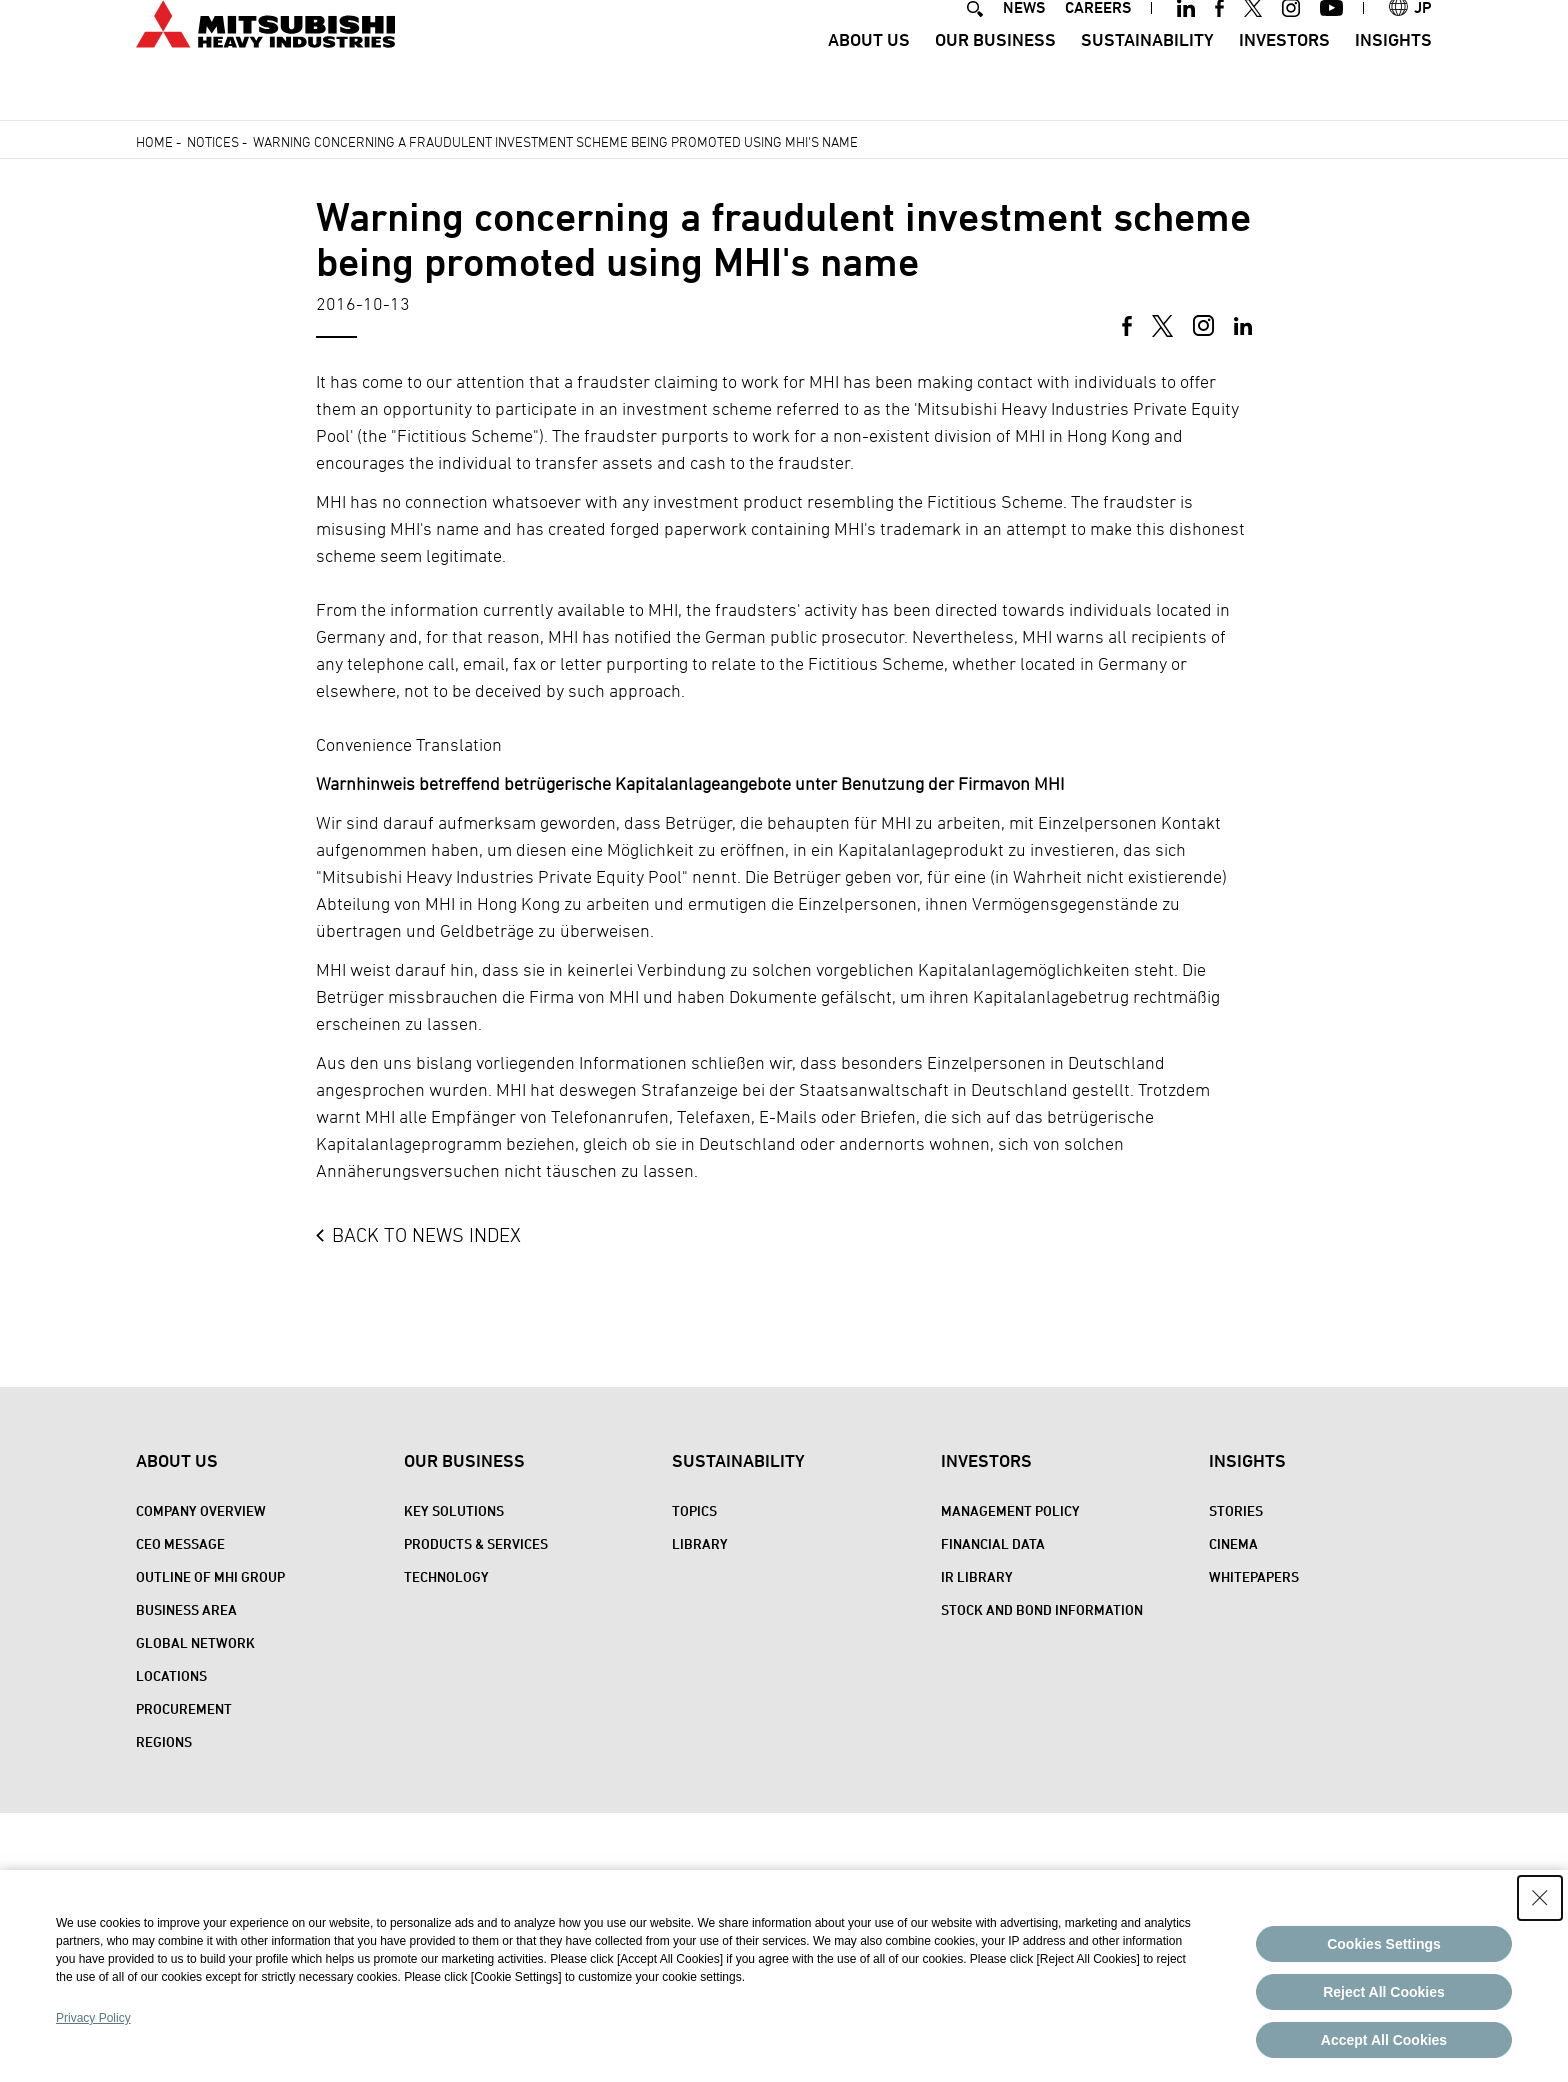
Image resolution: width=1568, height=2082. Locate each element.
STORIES (1236, 1510)
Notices (213, 141)
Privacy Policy (93, 2018)
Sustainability (1147, 75)
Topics (694, 1510)
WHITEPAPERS (1254, 1576)
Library (700, 1543)
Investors (1284, 75)
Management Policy (1010, 1510)
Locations (171, 1675)
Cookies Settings (1384, 1944)
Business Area (186, 1609)
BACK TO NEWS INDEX (426, 1235)
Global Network (195, 1642)
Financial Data (993, 1543)
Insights (1393, 75)
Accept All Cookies (1384, 2040)
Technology (446, 1576)
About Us (869, 75)
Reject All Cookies (1384, 1992)
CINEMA (1233, 1543)
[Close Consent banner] (1540, 1898)
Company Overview (201, 1510)
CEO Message (180, 1543)
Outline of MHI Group (210, 1576)
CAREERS (1098, 43)
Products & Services (476, 1543)
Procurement (184, 1708)
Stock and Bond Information (1042, 1609)
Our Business (995, 75)
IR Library (977, 1576)
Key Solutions (454, 1510)
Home (154, 141)
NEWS (1024, 43)
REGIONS (164, 1741)
